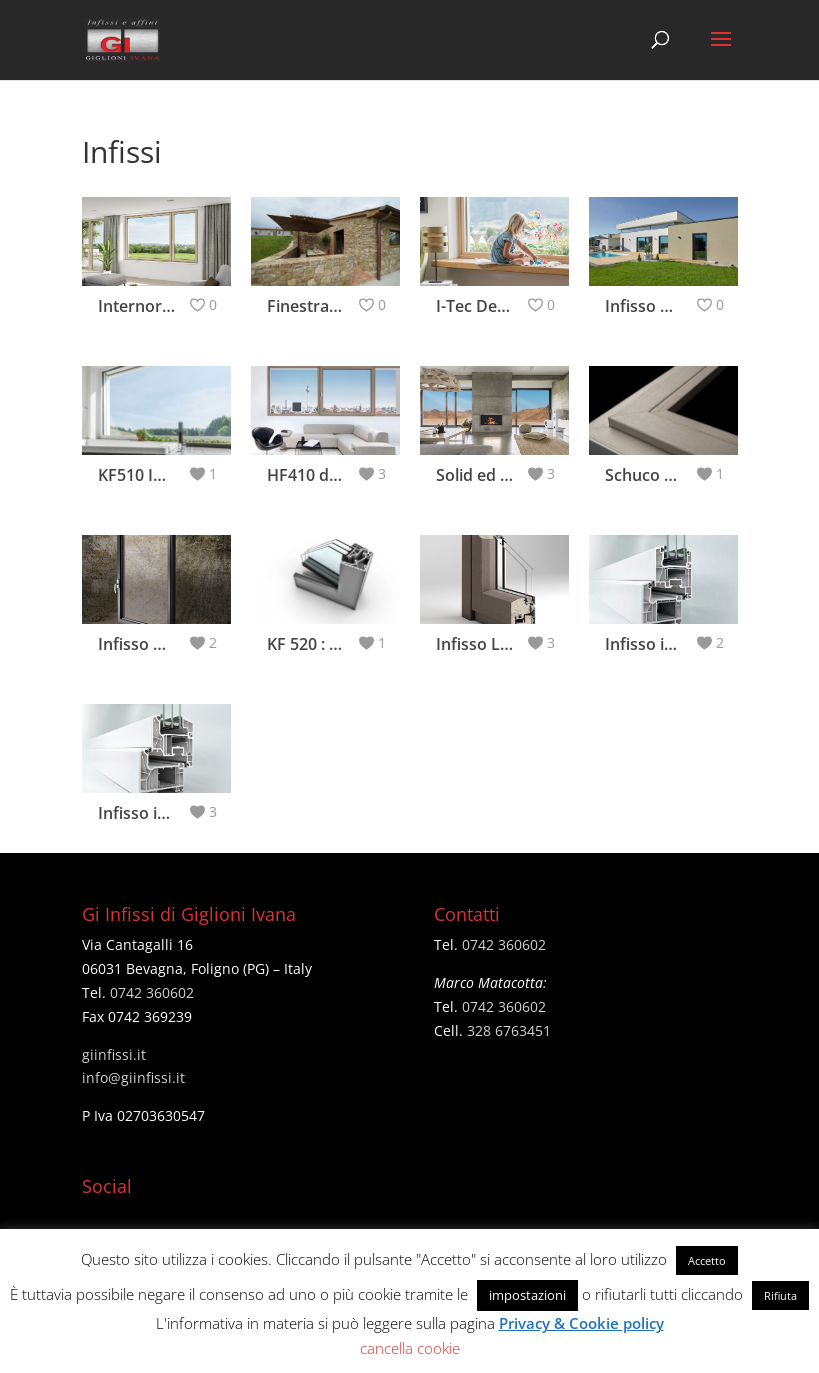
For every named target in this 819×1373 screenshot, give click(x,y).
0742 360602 (152, 992)
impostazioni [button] (527, 1295)
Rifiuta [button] (780, 1295)
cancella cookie (410, 1348)
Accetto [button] (707, 1260)
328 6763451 (509, 1030)
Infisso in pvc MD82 (172, 813)
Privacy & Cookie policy (581, 1323)
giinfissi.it (114, 1054)
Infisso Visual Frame (174, 644)
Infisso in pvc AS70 (676, 644)
